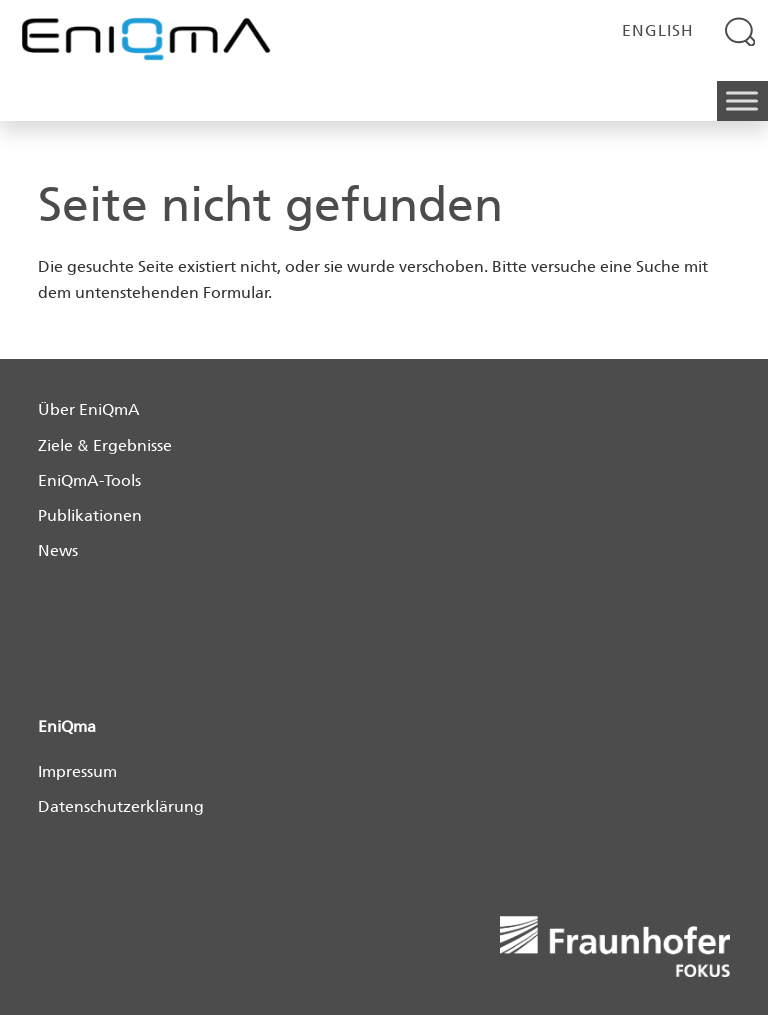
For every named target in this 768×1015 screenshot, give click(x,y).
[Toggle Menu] (742, 101)
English (658, 30)
